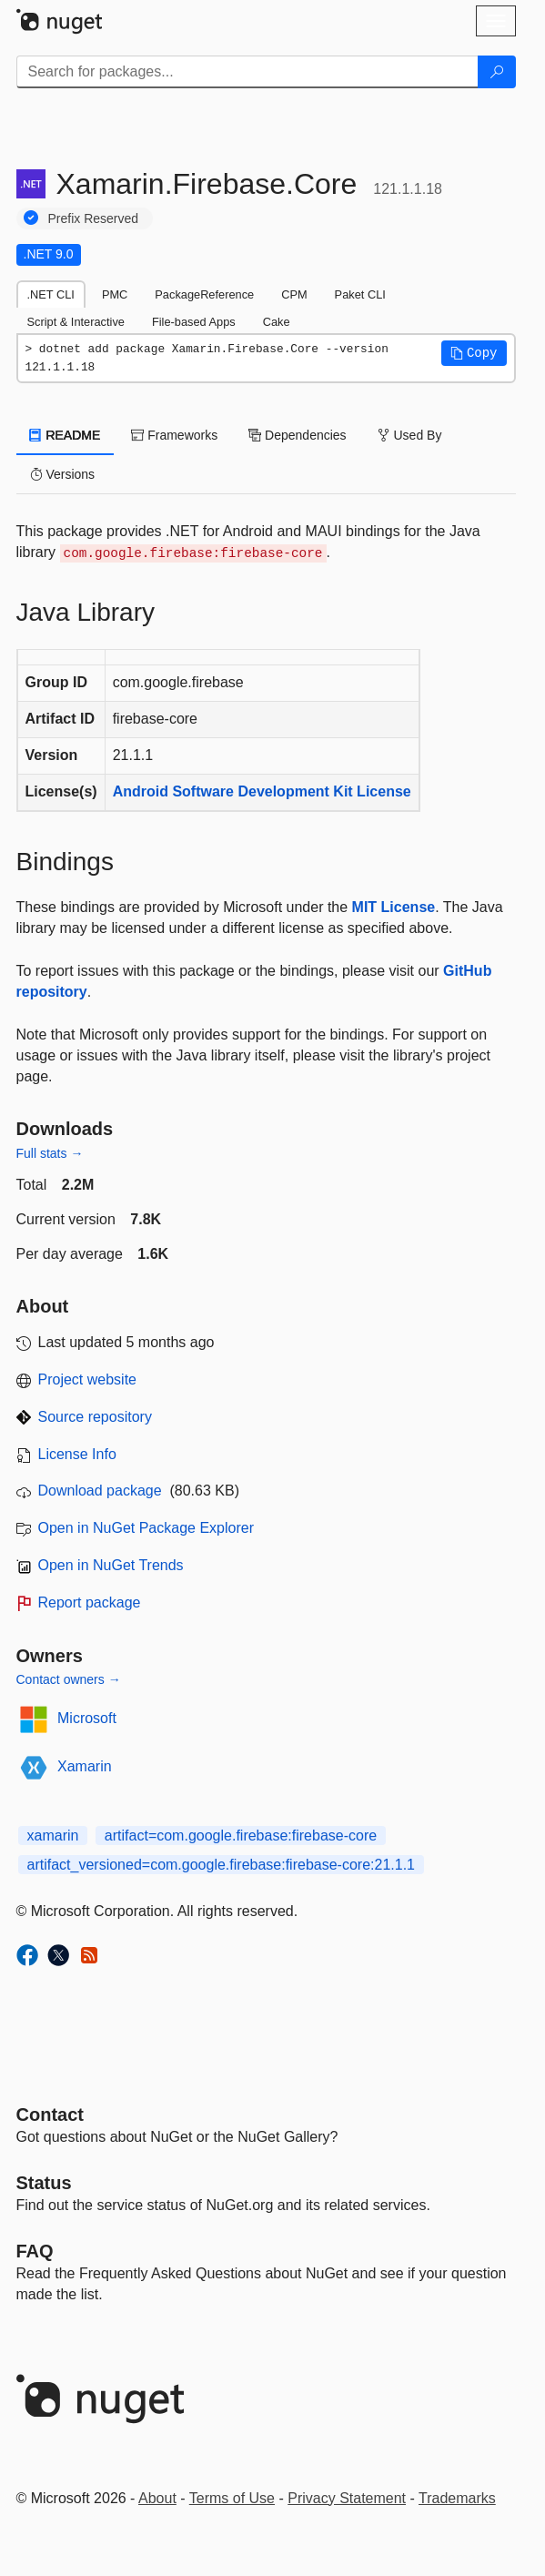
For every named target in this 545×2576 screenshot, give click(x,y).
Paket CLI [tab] (360, 294)
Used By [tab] (410, 435)
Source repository (95, 1417)
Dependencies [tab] (297, 435)
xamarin (53, 1835)
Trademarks (457, 2498)
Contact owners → (68, 1679)
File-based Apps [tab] (194, 322)
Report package (89, 1602)
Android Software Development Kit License (262, 791)
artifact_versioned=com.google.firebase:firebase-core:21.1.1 (221, 1864)
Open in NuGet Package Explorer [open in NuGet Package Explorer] (146, 1528)
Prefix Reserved (93, 218)
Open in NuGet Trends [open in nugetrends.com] (111, 1565)
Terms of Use (232, 2498)
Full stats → (50, 1153)
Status (44, 2183)
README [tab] (65, 435)
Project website (87, 1379)
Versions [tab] (63, 474)
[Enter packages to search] (247, 72)
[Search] (497, 72)
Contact (50, 2114)
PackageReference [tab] (204, 294)
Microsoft (86, 1718)
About (157, 2498)
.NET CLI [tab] (51, 294)
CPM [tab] (294, 294)
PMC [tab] (114, 294)
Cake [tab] (276, 322)
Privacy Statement (347, 2498)
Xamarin (84, 1766)
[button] (474, 353)
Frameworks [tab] (174, 435)
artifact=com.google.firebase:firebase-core (241, 1835)
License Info (77, 1454)
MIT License (394, 907)
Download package (100, 1490)
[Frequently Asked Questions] (35, 2251)
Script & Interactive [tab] (76, 322)
